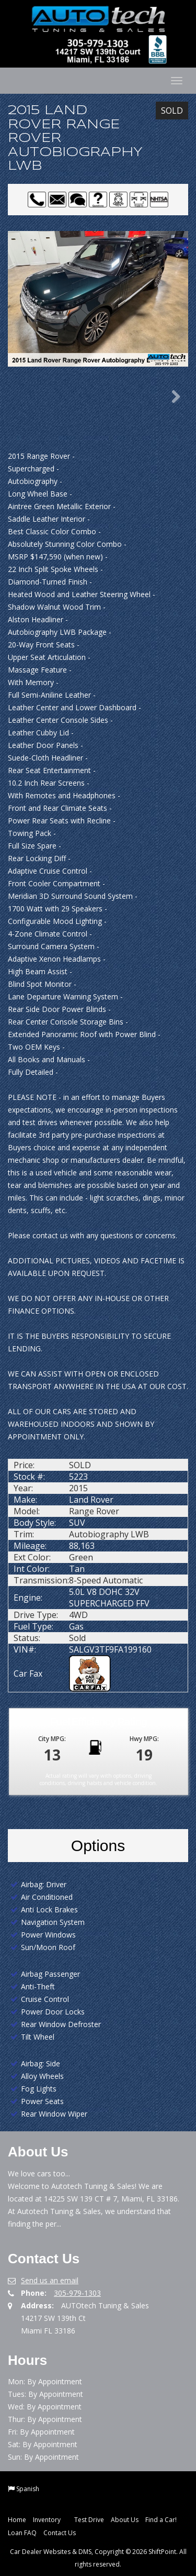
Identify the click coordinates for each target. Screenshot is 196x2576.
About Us (125, 2519)
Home (17, 2519)
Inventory (50, 2519)
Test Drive (89, 2519)
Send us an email (49, 2280)
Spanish (27, 2488)
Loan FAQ (22, 2532)
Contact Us (59, 2532)
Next (172, 397)
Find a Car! (161, 2519)
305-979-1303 (77, 2293)
